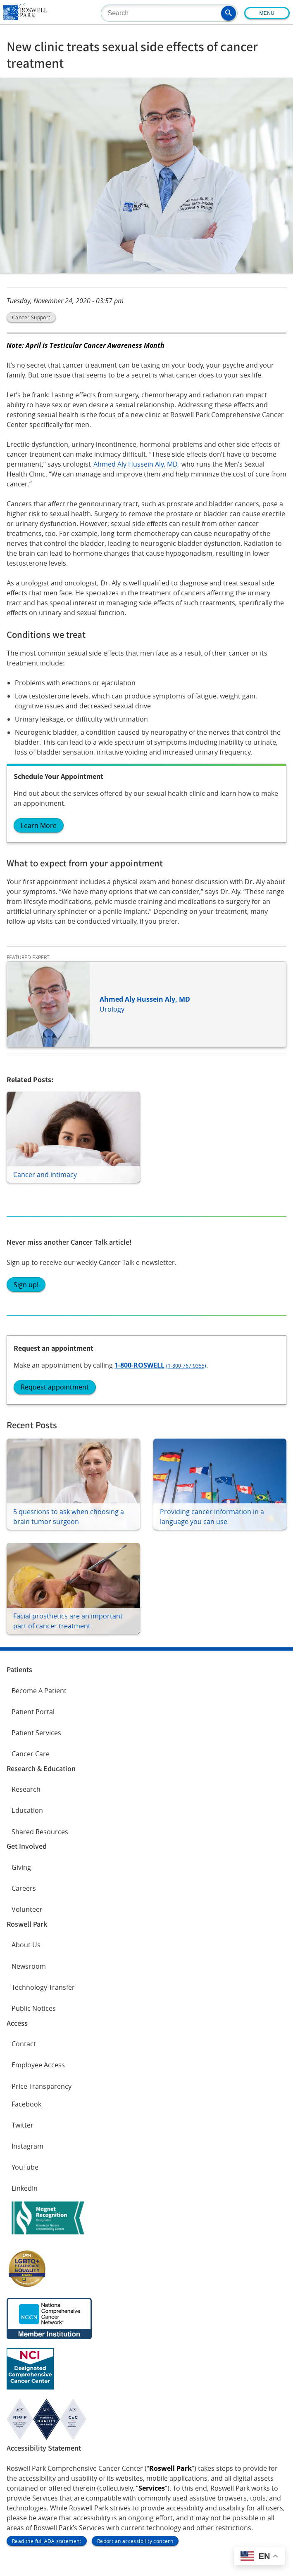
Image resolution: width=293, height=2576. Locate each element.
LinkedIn (25, 2188)
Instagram (27, 2146)
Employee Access (38, 2064)
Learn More (39, 825)
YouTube (25, 2167)
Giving (21, 1867)
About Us (26, 1944)
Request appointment (55, 1387)
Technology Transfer (43, 1987)
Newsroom (29, 1966)
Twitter (22, 2125)
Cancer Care (31, 1753)
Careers (24, 1888)
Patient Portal (33, 1711)
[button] (228, 13)
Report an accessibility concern (135, 2541)
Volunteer (27, 1909)
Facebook (26, 2104)
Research (26, 1789)
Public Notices (34, 2008)
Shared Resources (40, 1831)
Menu (266, 13)
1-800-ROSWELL (139, 1365)
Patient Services (36, 1732)
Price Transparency (41, 2086)
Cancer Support (31, 317)
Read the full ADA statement (46, 2541)
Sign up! (26, 1284)
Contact (24, 2043)
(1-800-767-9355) (186, 1365)
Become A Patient (39, 1690)
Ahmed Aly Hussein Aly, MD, (136, 464)
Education (27, 1810)
